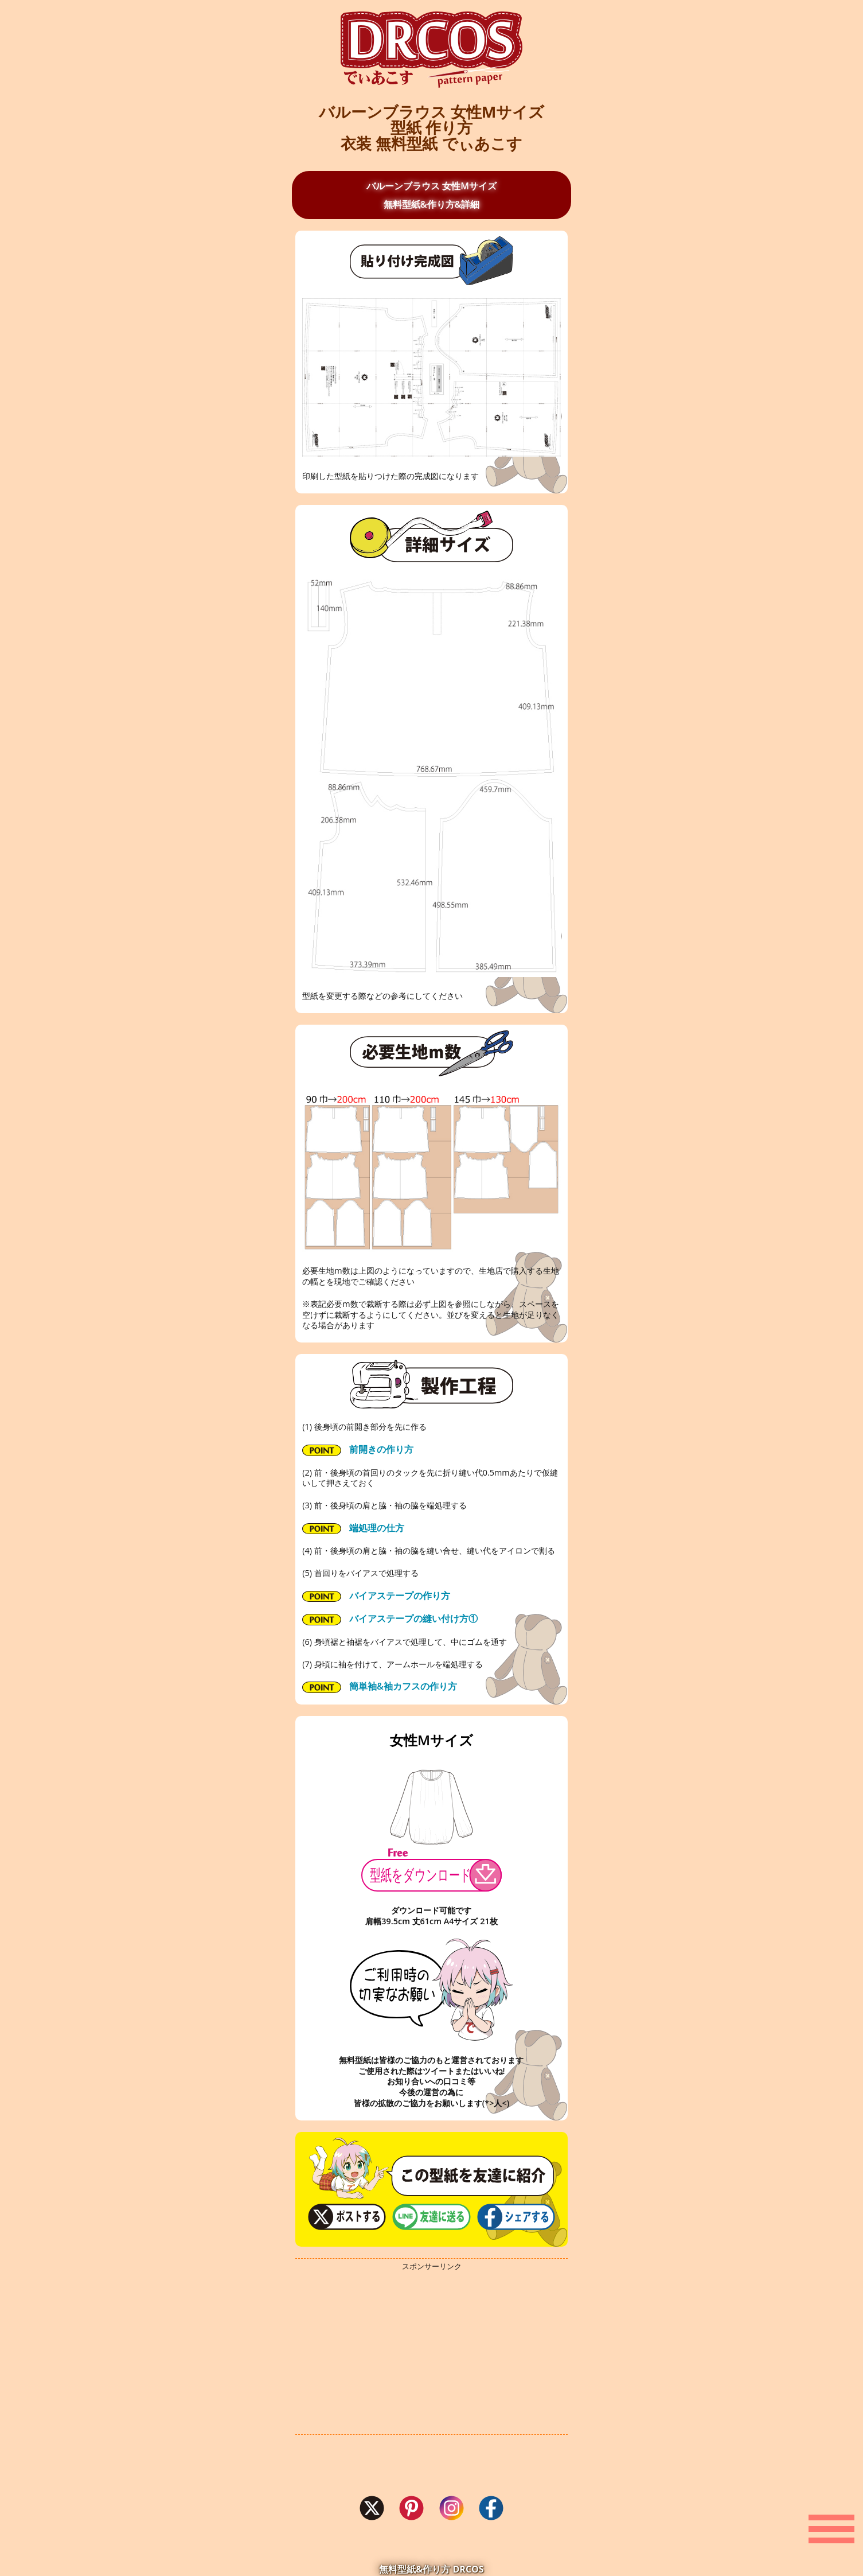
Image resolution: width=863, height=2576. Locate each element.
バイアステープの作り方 (376, 1595)
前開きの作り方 (357, 1449)
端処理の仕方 (353, 1528)
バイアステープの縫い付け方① (390, 1618)
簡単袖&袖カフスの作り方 (379, 1686)
